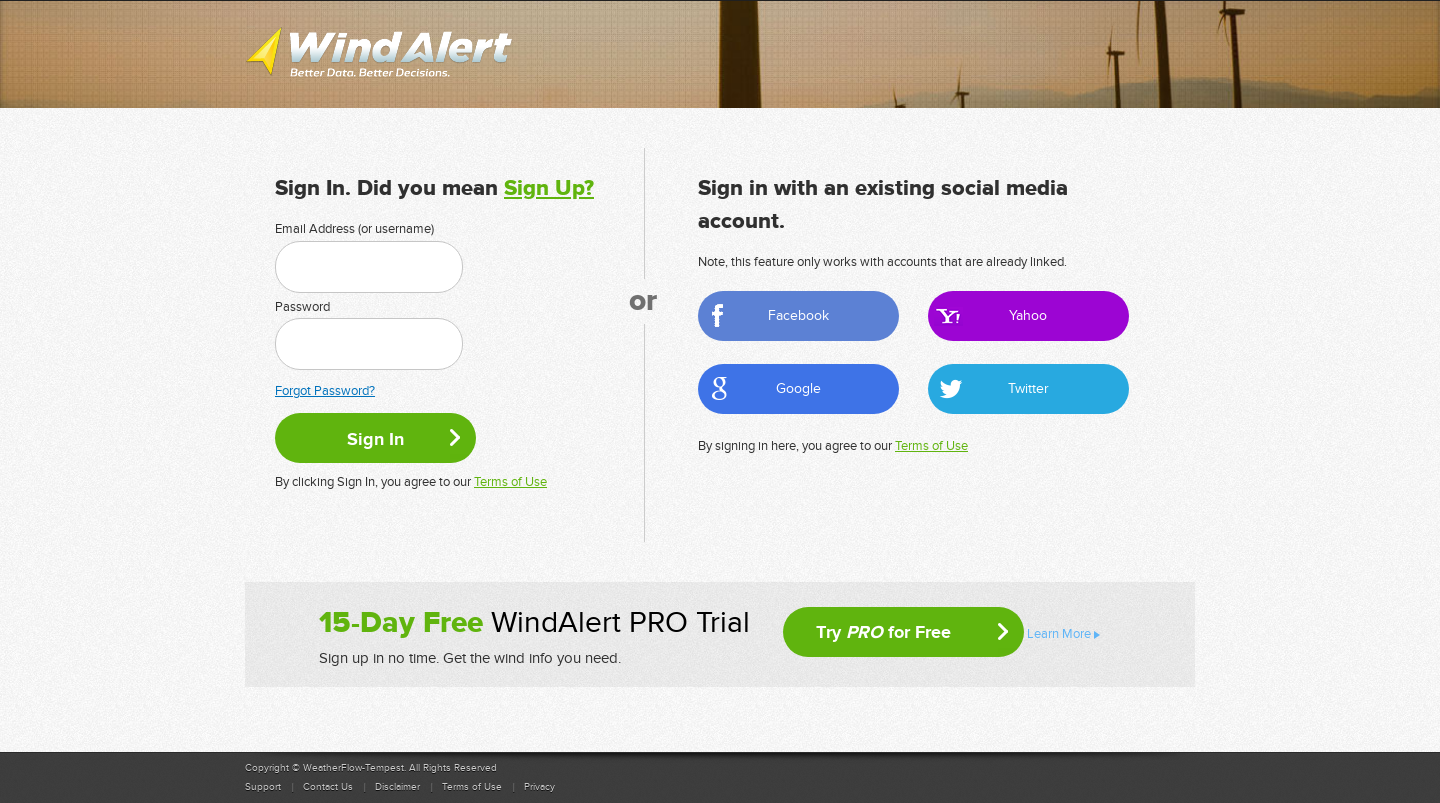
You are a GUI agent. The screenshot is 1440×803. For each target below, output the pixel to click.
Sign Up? (549, 188)
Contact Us (328, 787)
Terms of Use (510, 482)
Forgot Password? (325, 391)
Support (263, 787)
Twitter (1028, 388)
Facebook (798, 315)
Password (302, 307)
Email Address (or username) (354, 229)
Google (798, 388)
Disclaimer (397, 787)
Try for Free (883, 632)
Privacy (539, 787)
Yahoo (1028, 315)
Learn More (1059, 634)
